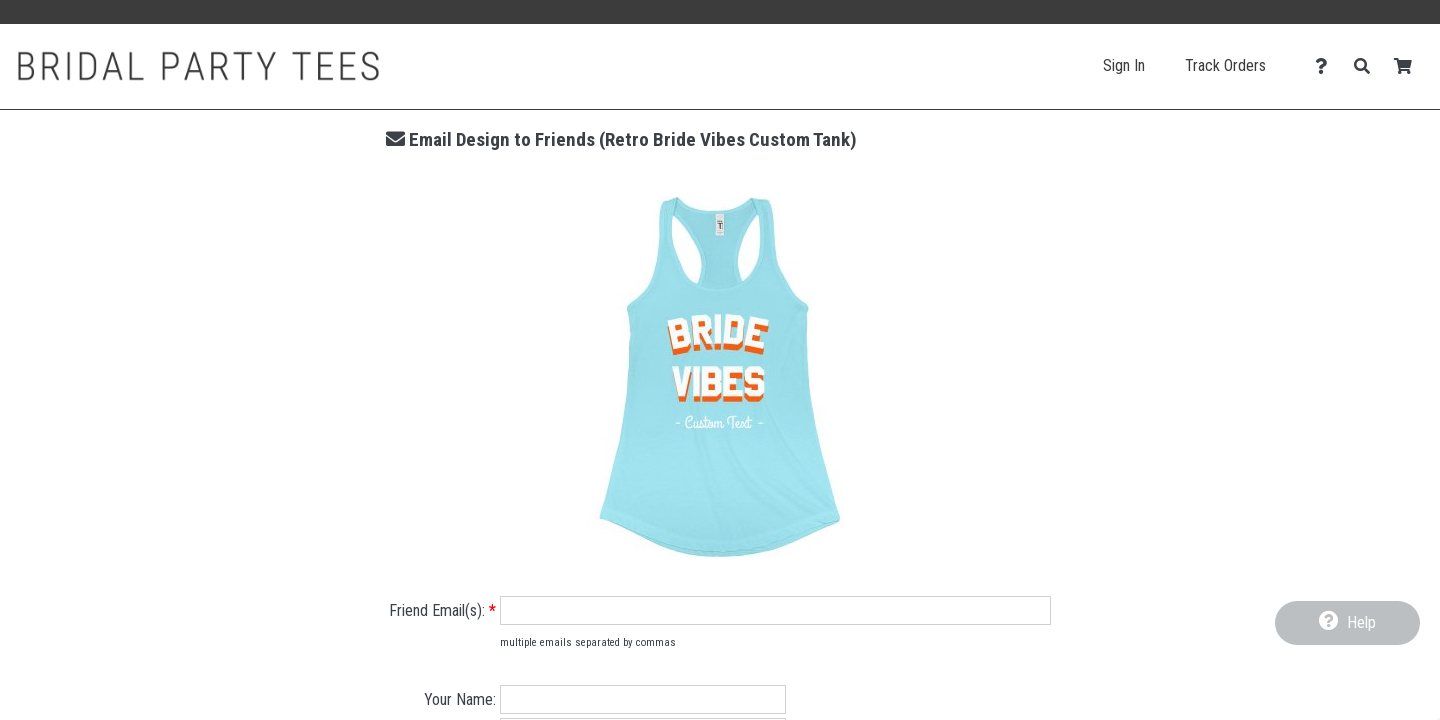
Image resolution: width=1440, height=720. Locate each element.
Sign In (1124, 65)
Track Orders (1225, 65)
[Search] (1367, 66)
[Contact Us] (1326, 66)
